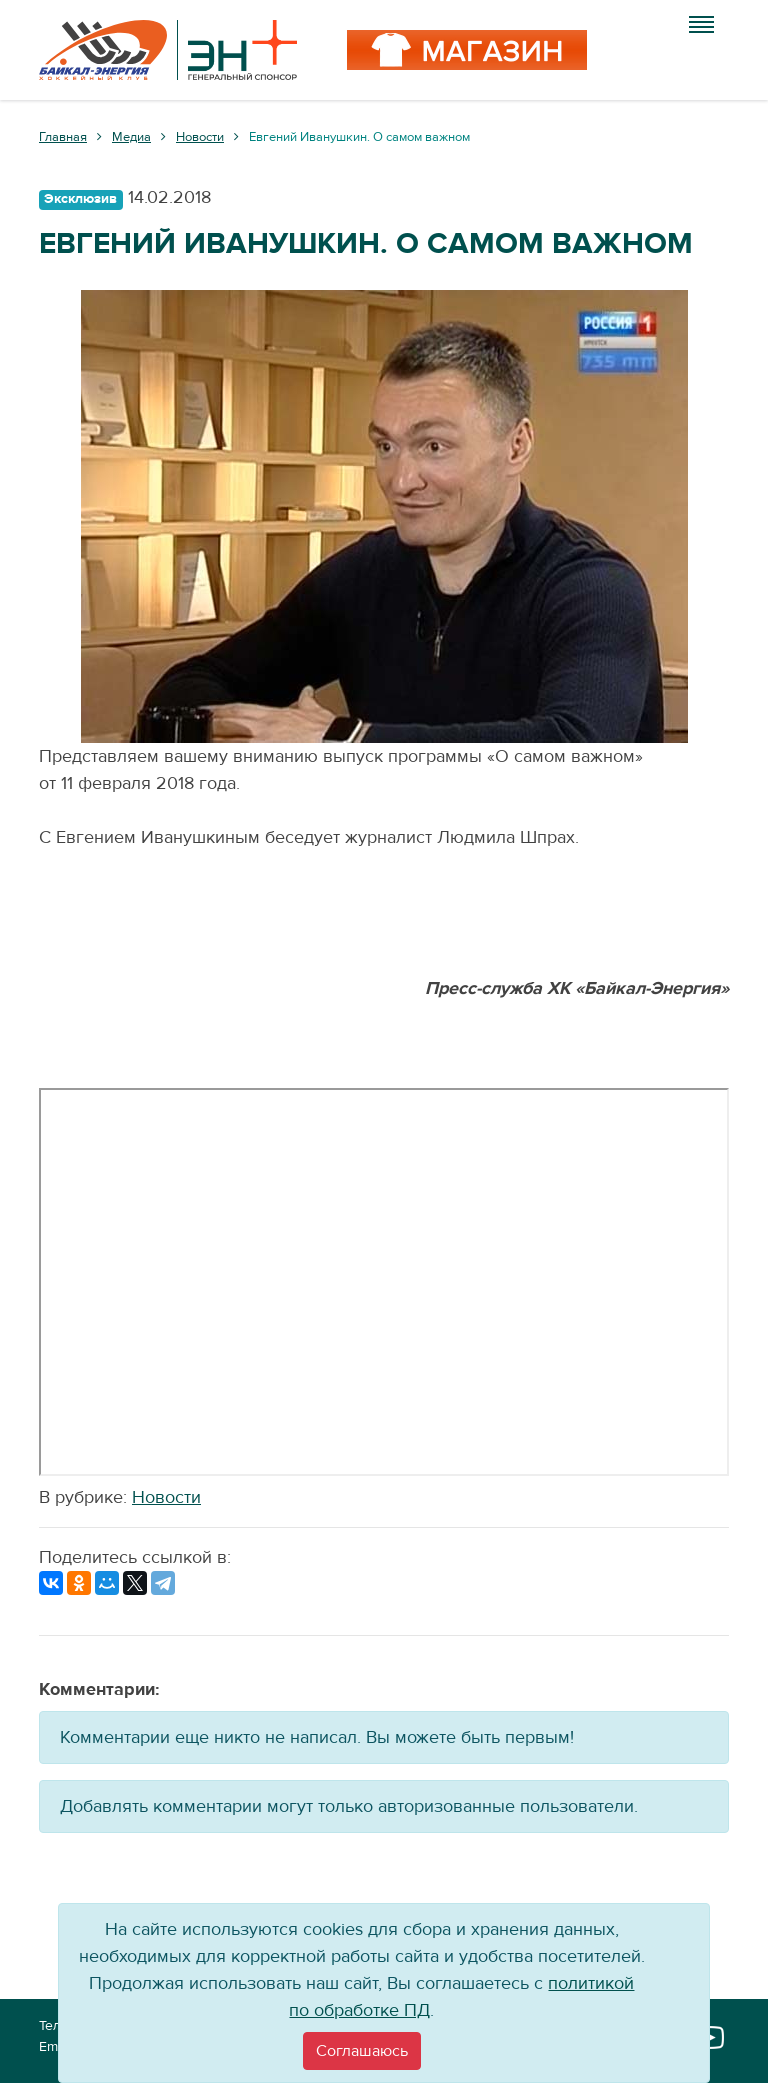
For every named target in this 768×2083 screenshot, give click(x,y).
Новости (166, 1497)
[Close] (362, 2051)
